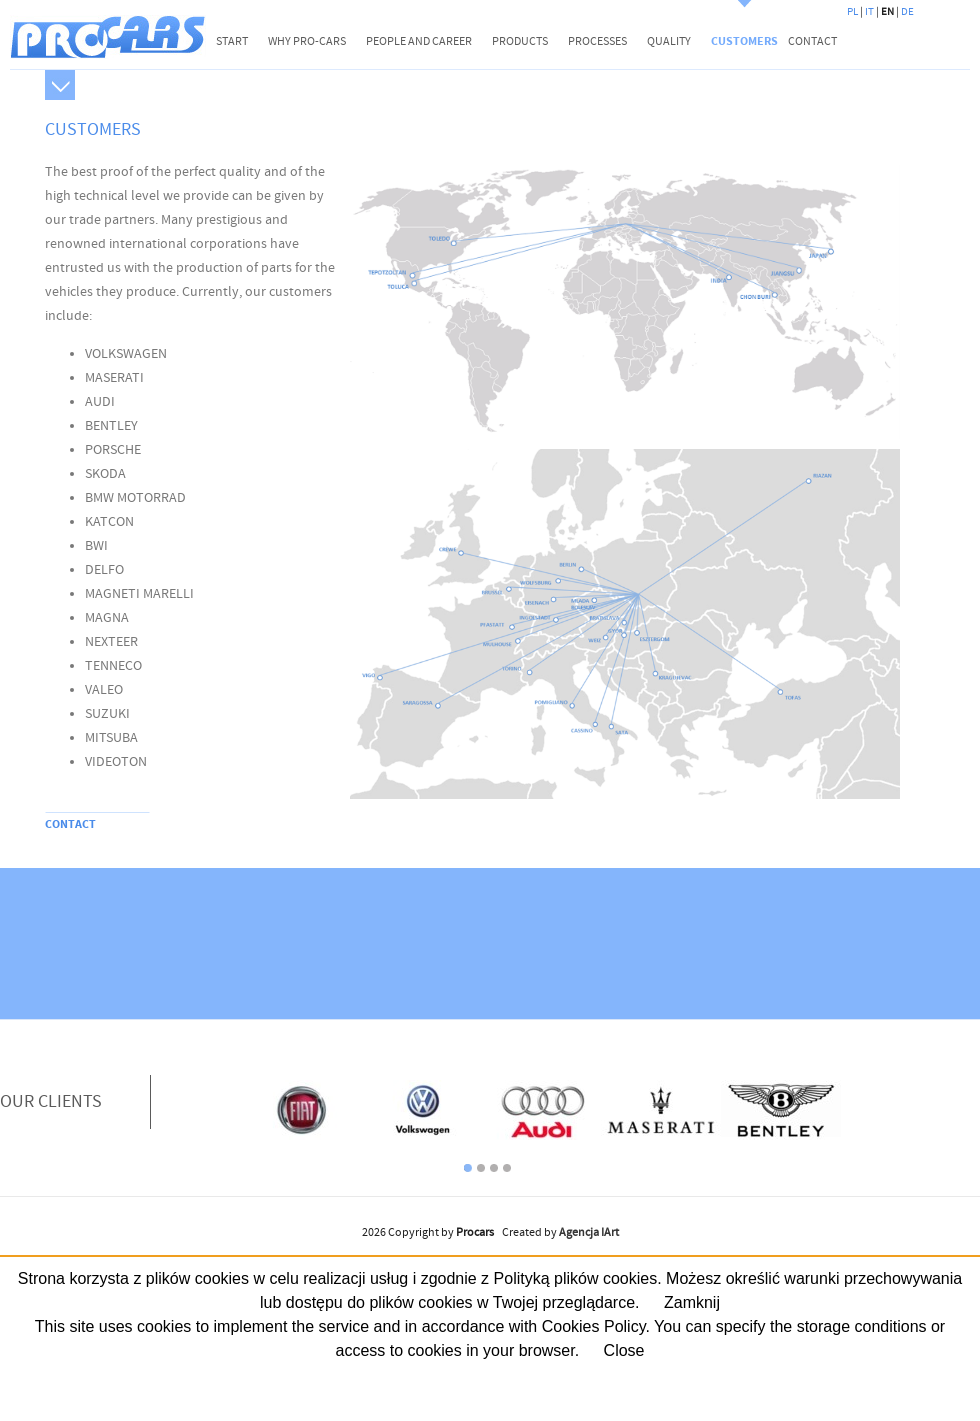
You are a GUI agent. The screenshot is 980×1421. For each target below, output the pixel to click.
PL (852, 12)
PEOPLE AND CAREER (419, 41)
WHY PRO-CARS (307, 41)
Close (624, 1350)
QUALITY (669, 41)
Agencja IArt (589, 1232)
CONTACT (812, 41)
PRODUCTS (520, 41)
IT (869, 12)
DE (907, 12)
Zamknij (692, 1302)
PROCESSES (597, 41)
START (232, 41)
